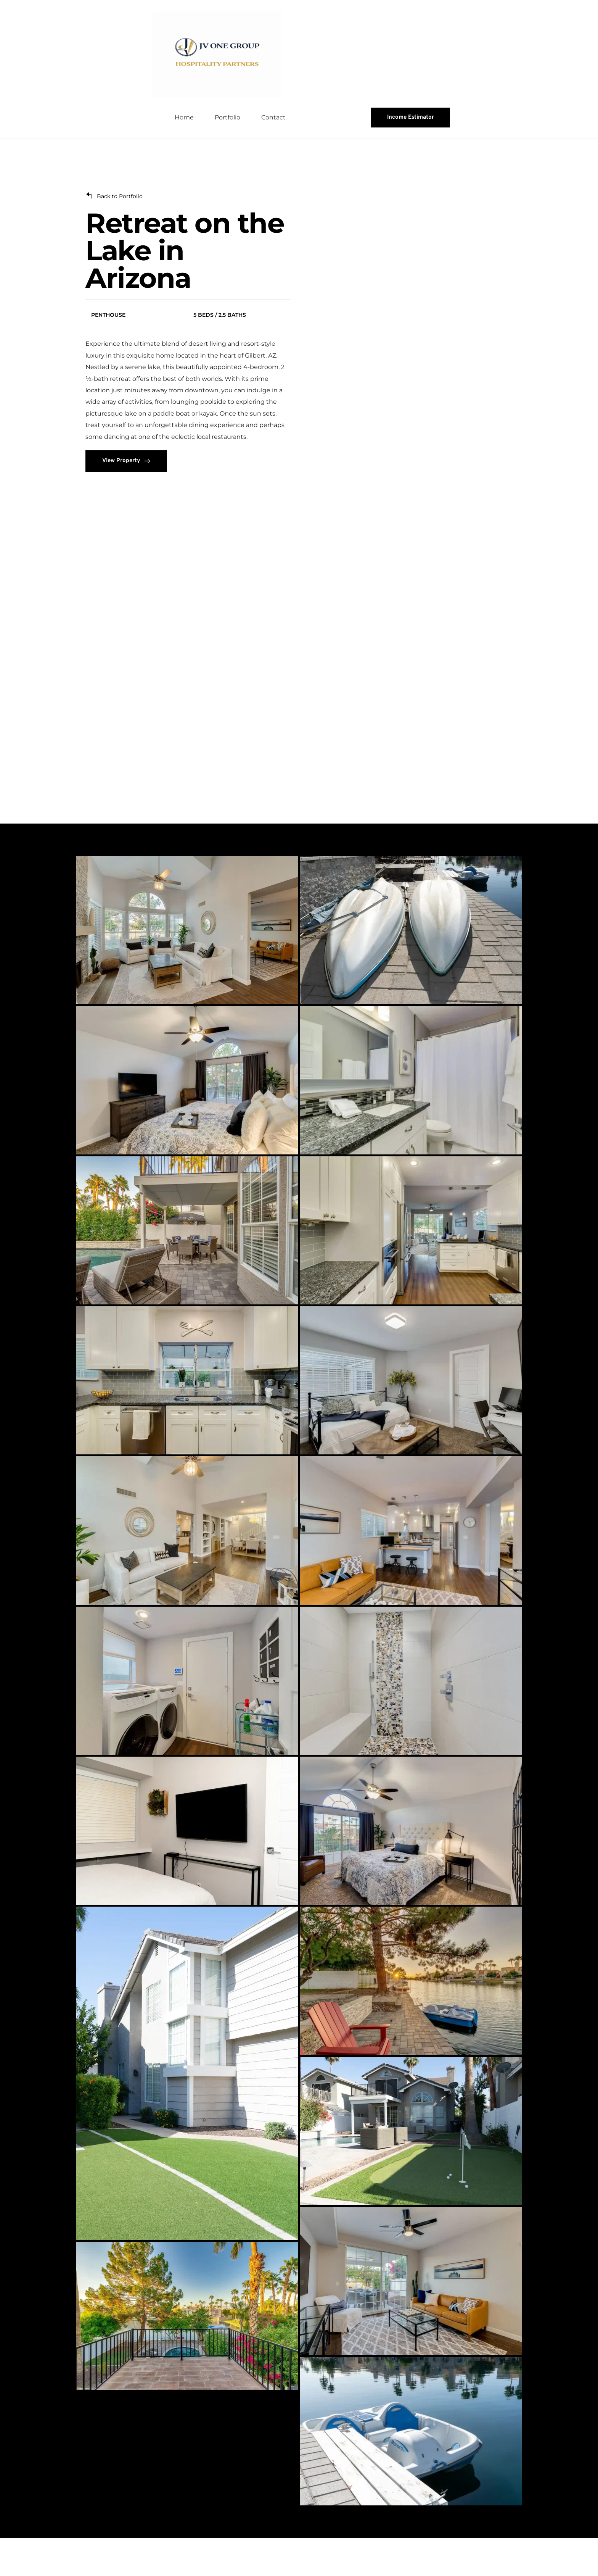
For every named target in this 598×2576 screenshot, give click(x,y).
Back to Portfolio (120, 234)
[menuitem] (184, 156)
